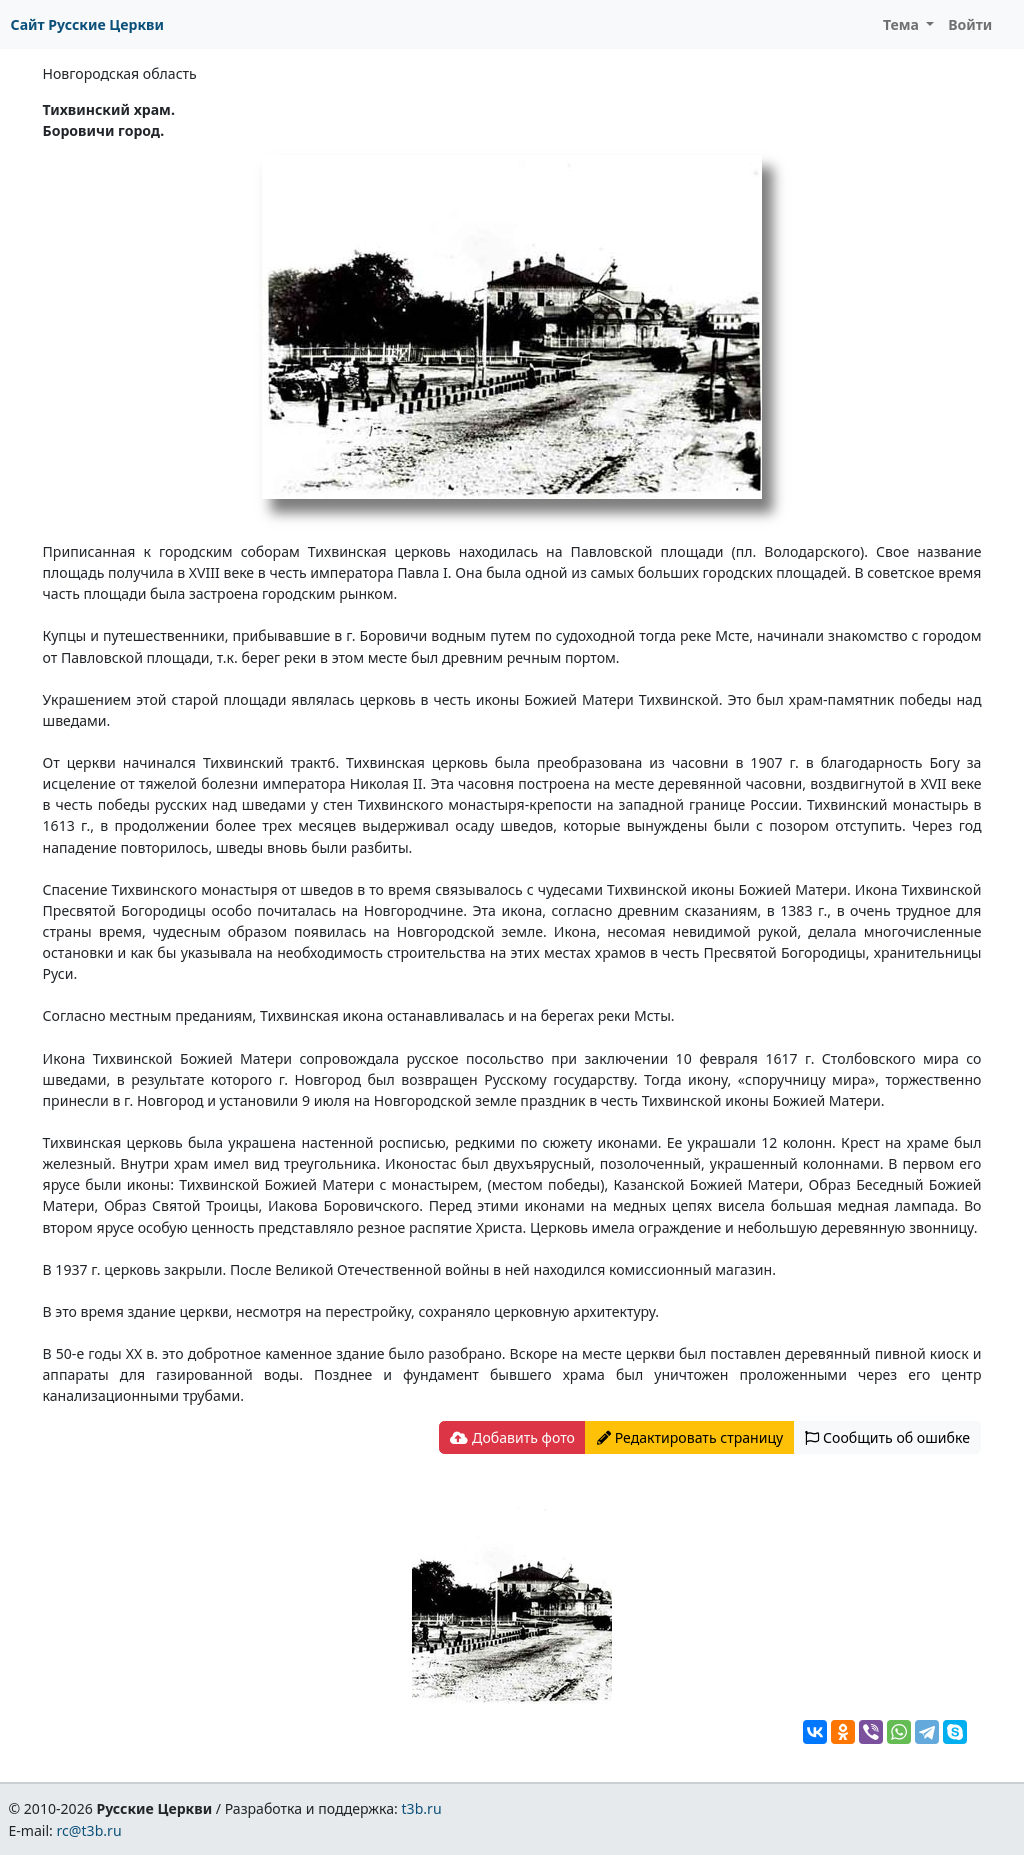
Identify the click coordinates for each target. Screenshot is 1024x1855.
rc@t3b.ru (89, 1830)
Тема (903, 24)
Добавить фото (512, 1437)
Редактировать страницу (690, 1437)
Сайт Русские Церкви (87, 24)
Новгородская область (120, 73)
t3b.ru (422, 1808)
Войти (970, 24)
